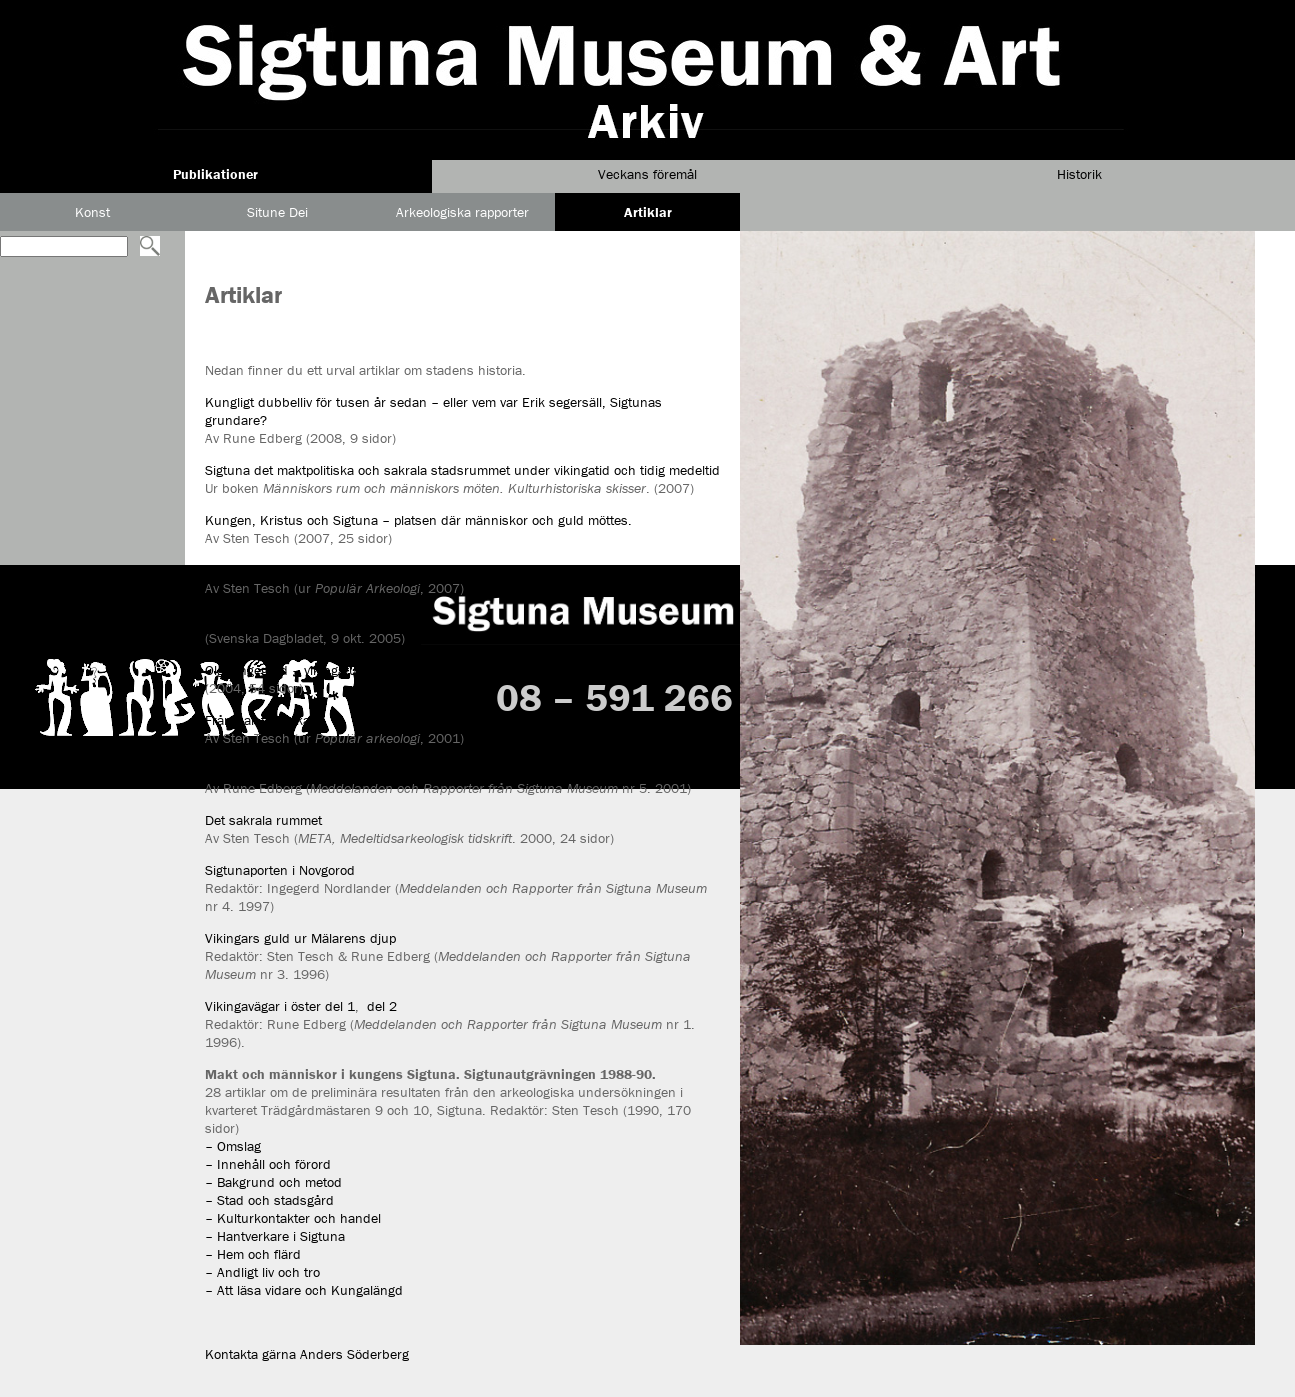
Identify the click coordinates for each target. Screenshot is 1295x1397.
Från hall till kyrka (257, 720)
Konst (92, 212)
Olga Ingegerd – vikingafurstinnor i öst (319, 670)
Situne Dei (277, 212)
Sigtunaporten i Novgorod (280, 870)
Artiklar (648, 212)
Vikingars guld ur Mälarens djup (300, 938)
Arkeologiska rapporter (462, 212)
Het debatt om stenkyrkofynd (291, 620)
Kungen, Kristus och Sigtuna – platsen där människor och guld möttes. (418, 520)
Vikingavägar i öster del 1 (280, 1006)
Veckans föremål (647, 174)
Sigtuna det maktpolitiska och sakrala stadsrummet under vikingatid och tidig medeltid (462, 470)
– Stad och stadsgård (269, 1200)
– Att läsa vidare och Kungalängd (304, 1290)
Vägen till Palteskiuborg (274, 770)
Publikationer (215, 174)
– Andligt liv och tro (262, 1272)
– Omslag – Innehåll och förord (268, 1155)
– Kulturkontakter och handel (293, 1218)
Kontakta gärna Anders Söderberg (307, 1354)
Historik (1079, 174)
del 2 (382, 1006)
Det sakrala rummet (263, 820)
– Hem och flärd (253, 1254)
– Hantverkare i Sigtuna (275, 1236)
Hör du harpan (248, 570)
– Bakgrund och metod (273, 1182)
